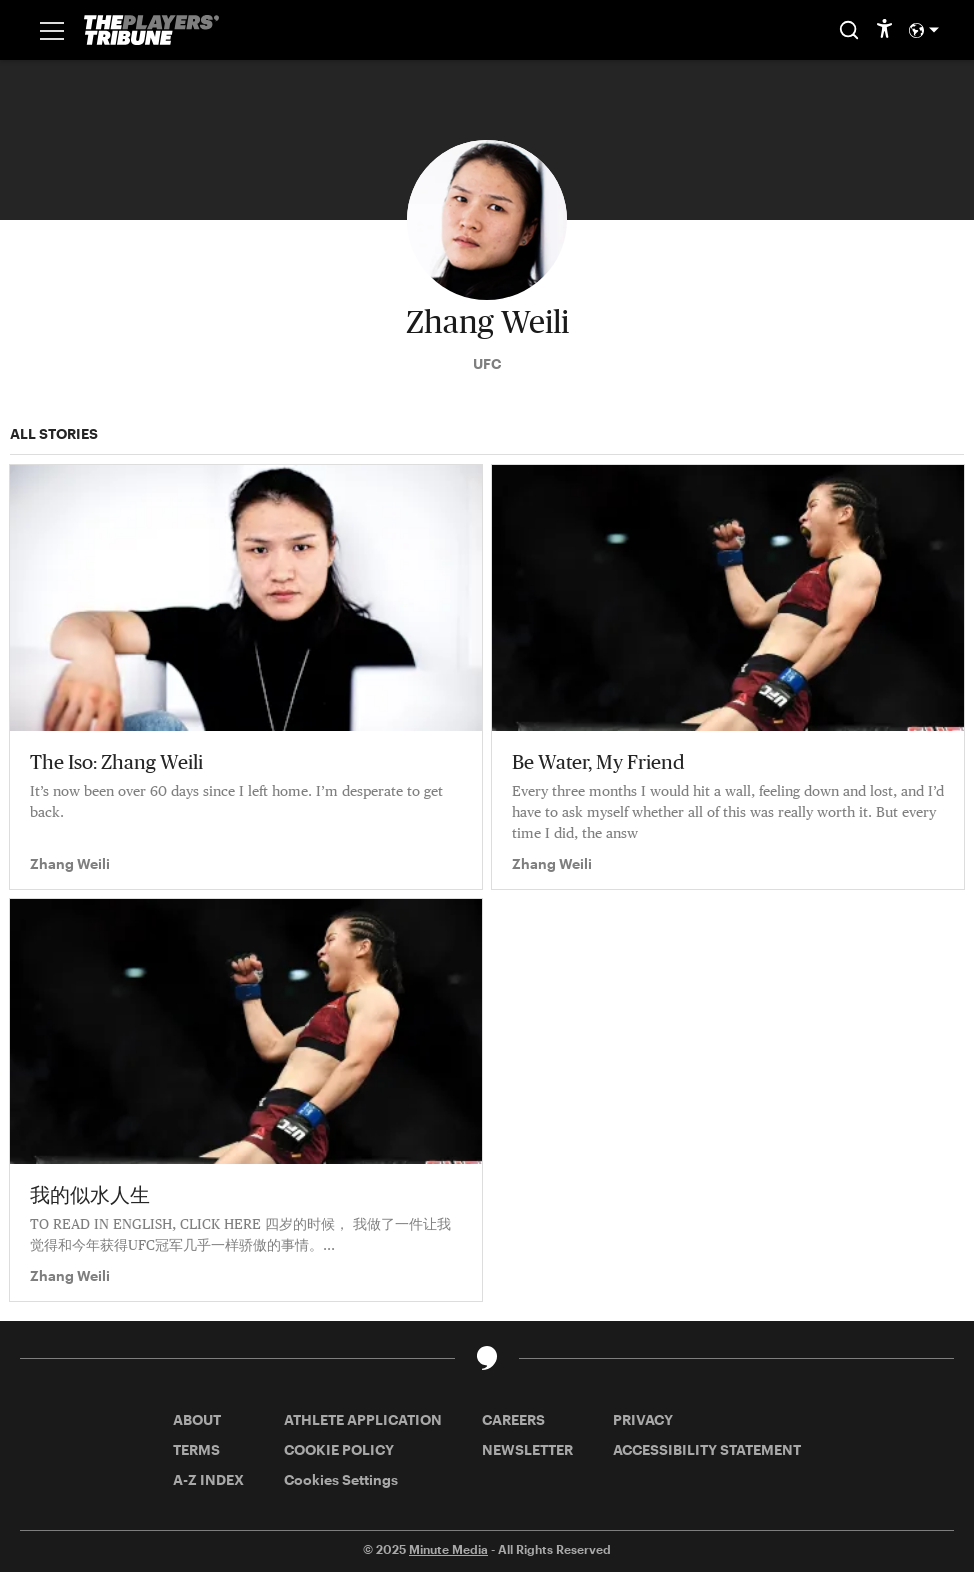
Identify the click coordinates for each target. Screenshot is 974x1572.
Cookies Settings (341, 1479)
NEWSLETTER (527, 1449)
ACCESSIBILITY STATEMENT (707, 1449)
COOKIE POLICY (339, 1449)
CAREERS (513, 1419)
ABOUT (197, 1419)
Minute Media (448, 1549)
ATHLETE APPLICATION (363, 1419)
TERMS (196, 1449)
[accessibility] (884, 30)
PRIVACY (643, 1419)
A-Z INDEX (208, 1479)
